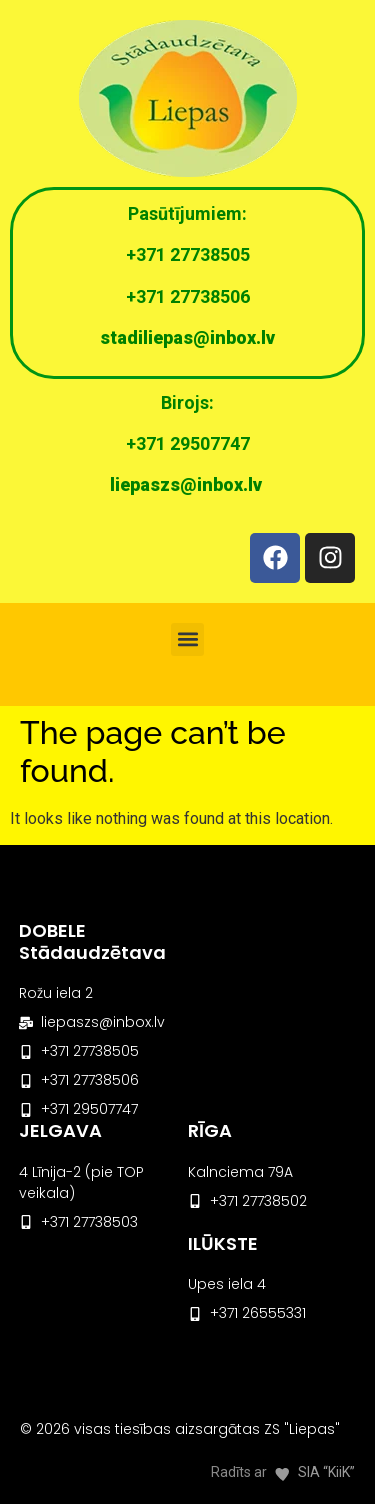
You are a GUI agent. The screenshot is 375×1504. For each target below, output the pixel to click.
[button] (187, 639)
